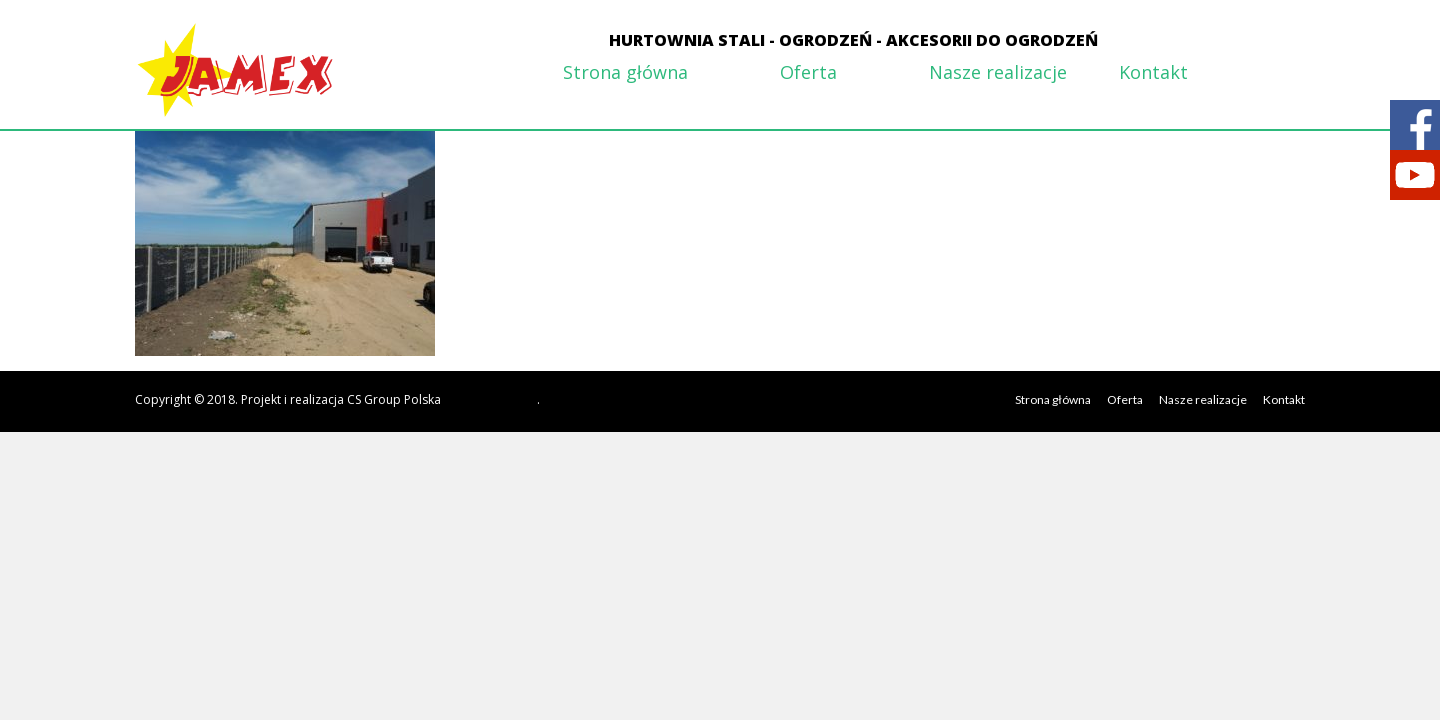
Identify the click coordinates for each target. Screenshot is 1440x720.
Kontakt (1153, 72)
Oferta (808, 72)
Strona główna (625, 72)
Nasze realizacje (998, 72)
